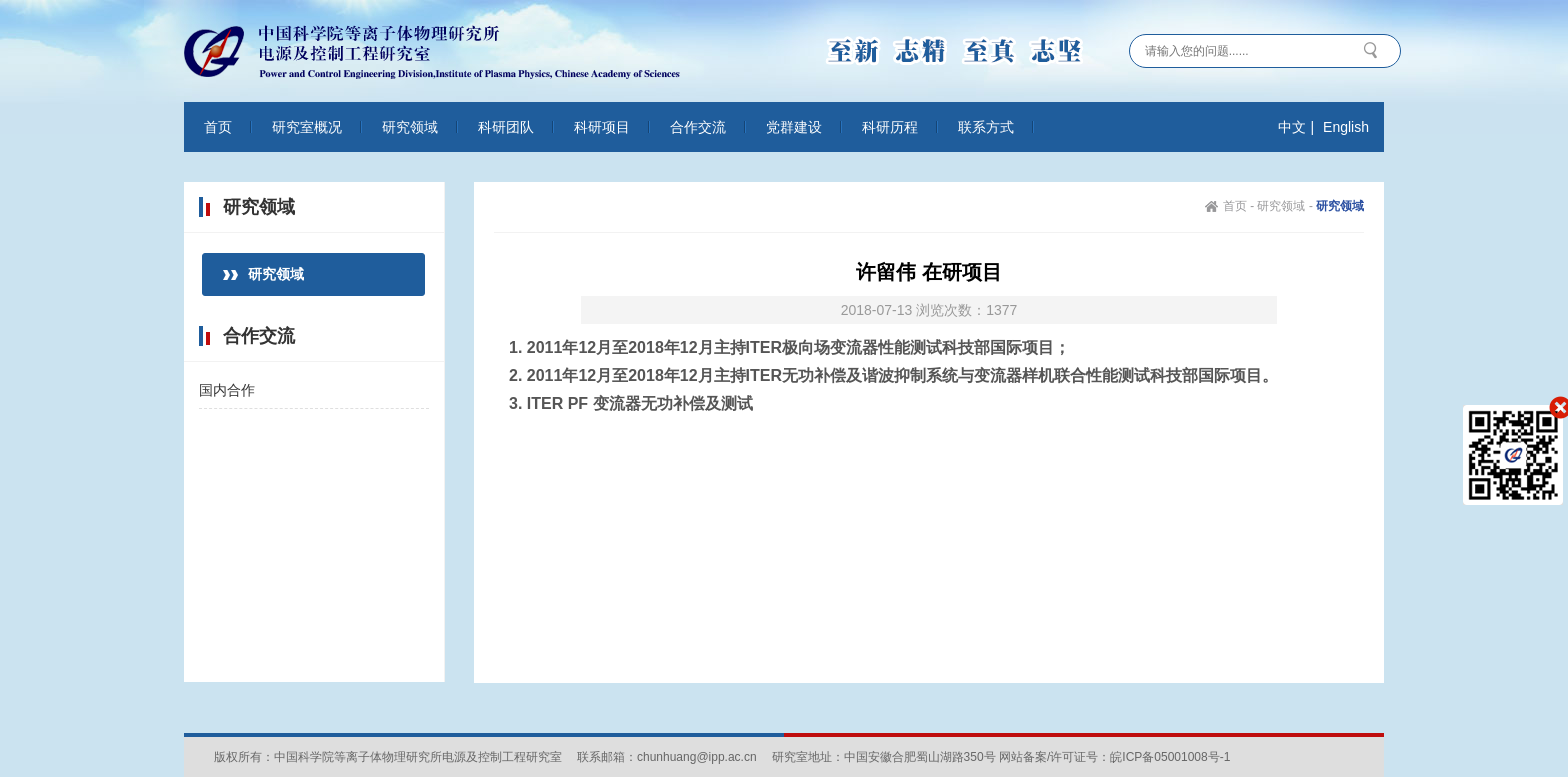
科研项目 (602, 127)
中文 (1292, 127)
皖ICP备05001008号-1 (1170, 757)
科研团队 (506, 127)
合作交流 (698, 127)
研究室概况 (307, 127)
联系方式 (986, 127)
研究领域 (410, 127)
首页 (218, 127)
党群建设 (794, 127)
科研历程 (890, 127)
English (1346, 127)
